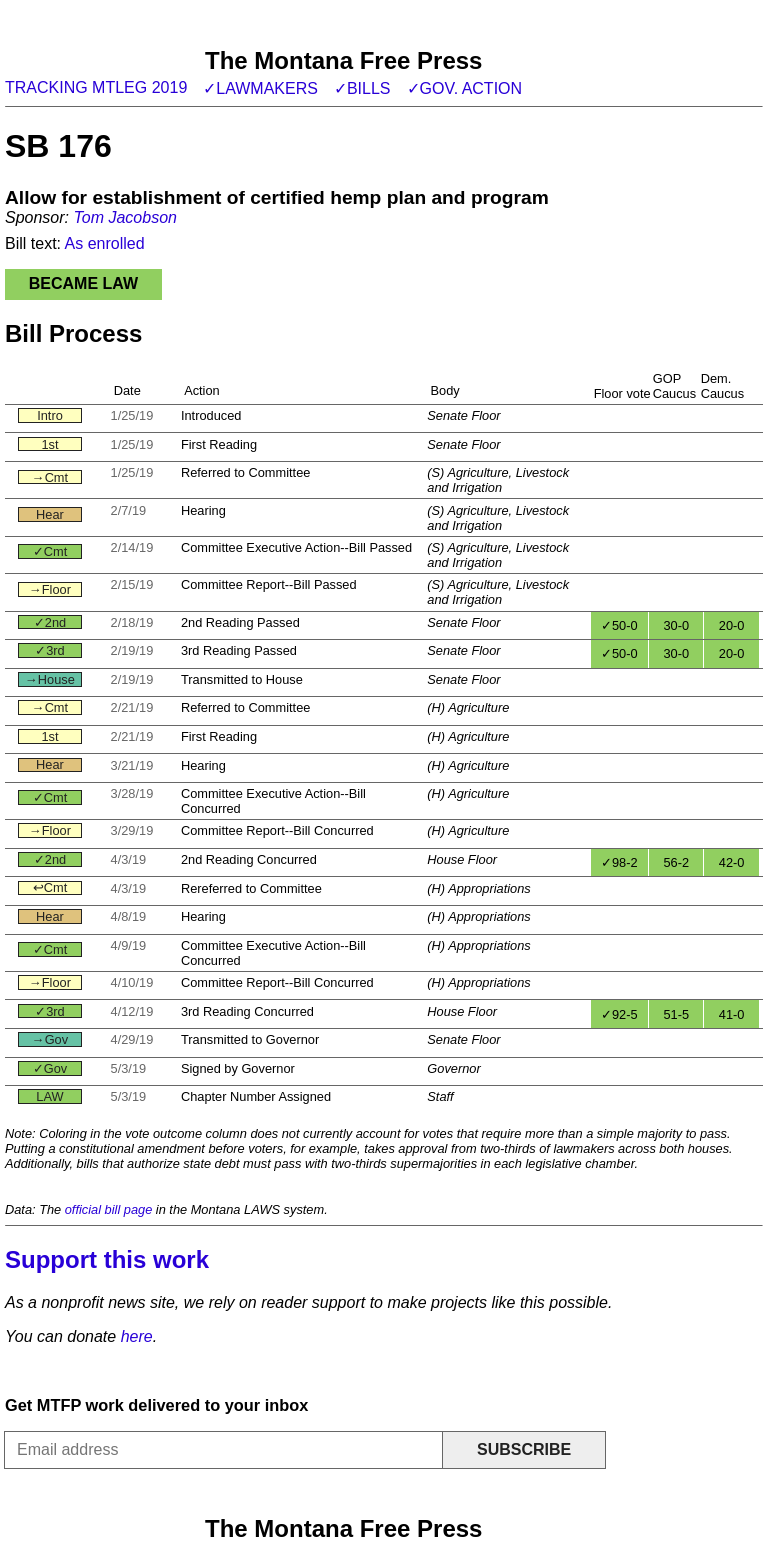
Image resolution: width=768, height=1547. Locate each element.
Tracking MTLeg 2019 (96, 87)
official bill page (109, 1209)
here (137, 1336)
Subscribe (524, 1449)
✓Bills (362, 88)
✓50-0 (619, 625)
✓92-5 (619, 1014)
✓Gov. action (465, 88)
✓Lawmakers (260, 88)
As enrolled (105, 243)
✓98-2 (619, 862)
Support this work (107, 1259)
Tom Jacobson (124, 217)
